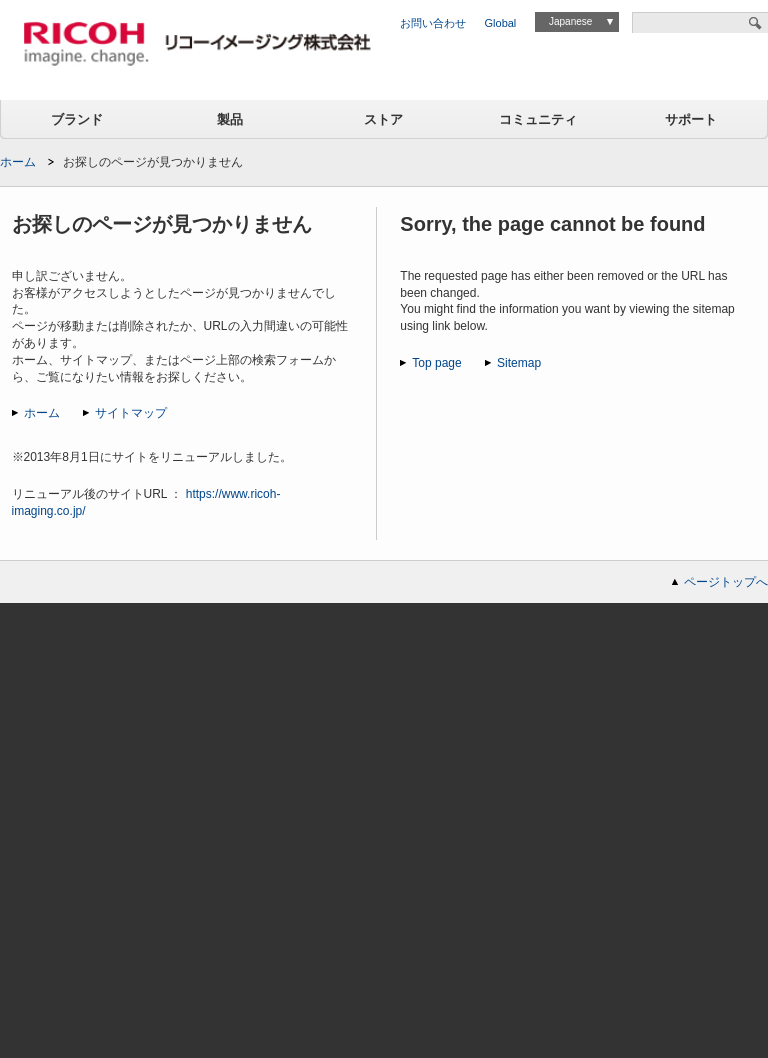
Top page (436, 363)
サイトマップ (131, 413)
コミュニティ (538, 119)
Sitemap (519, 363)
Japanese (570, 21)
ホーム (18, 162)
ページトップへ (726, 582)
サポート (691, 119)
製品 (230, 119)
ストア (383, 119)
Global (501, 23)
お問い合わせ (433, 23)
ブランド (77, 119)
